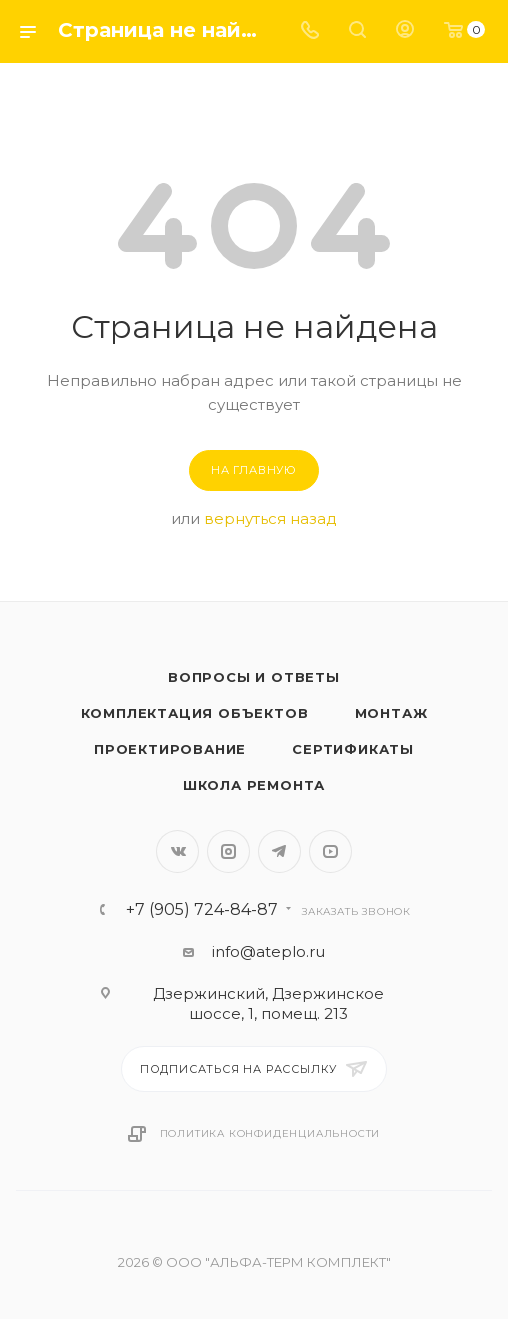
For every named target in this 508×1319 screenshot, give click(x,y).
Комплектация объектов (195, 713)
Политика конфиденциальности (270, 1133)
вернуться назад (270, 518)
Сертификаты (353, 749)
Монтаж (391, 713)
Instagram (228, 851)
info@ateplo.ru (268, 951)
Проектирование (170, 749)
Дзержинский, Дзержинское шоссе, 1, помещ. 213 (268, 1003)
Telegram (279, 851)
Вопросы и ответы (254, 677)
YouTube (330, 851)
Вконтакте (177, 851)
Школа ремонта (254, 785)
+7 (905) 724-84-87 (202, 910)
